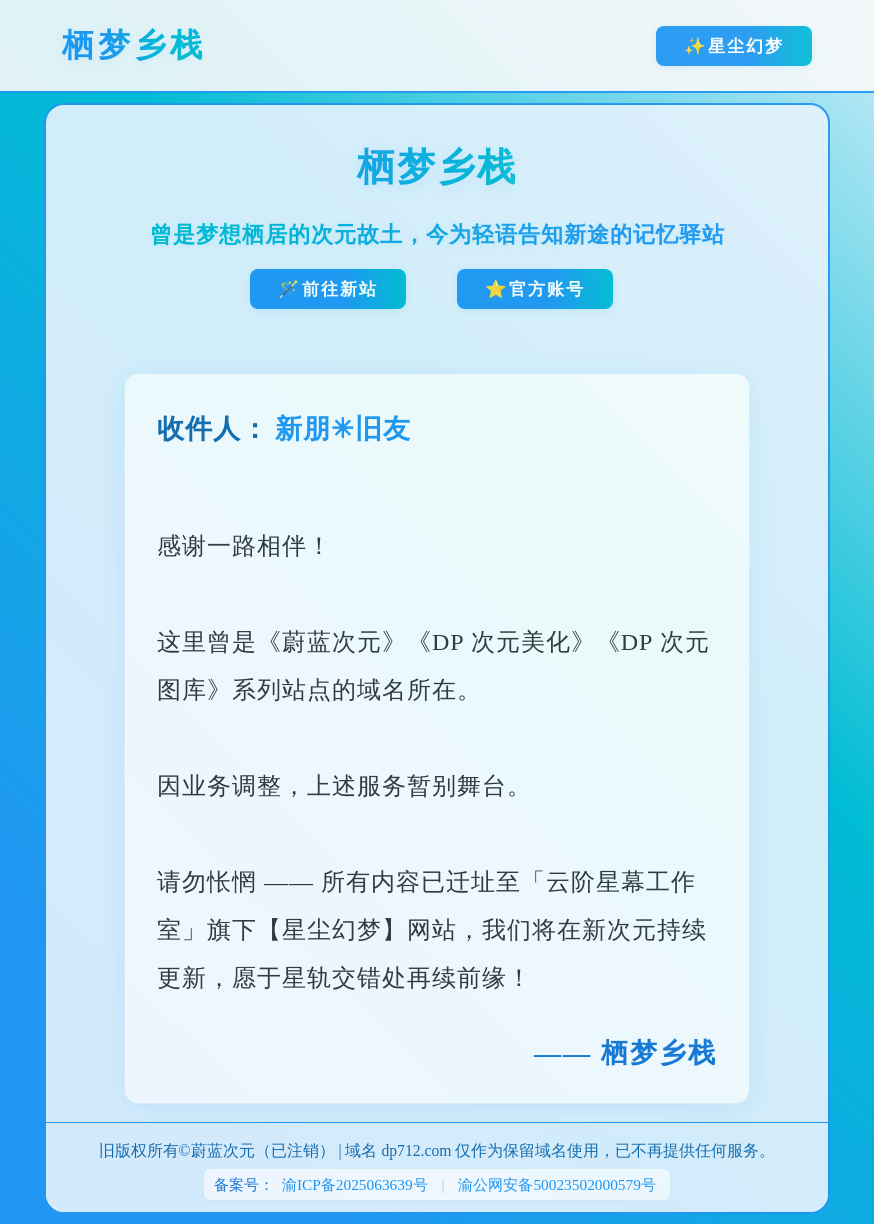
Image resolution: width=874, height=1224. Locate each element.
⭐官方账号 (535, 289)
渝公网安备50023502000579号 (557, 1184)
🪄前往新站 (328, 289)
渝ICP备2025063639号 (355, 1184)
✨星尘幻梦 (734, 46)
